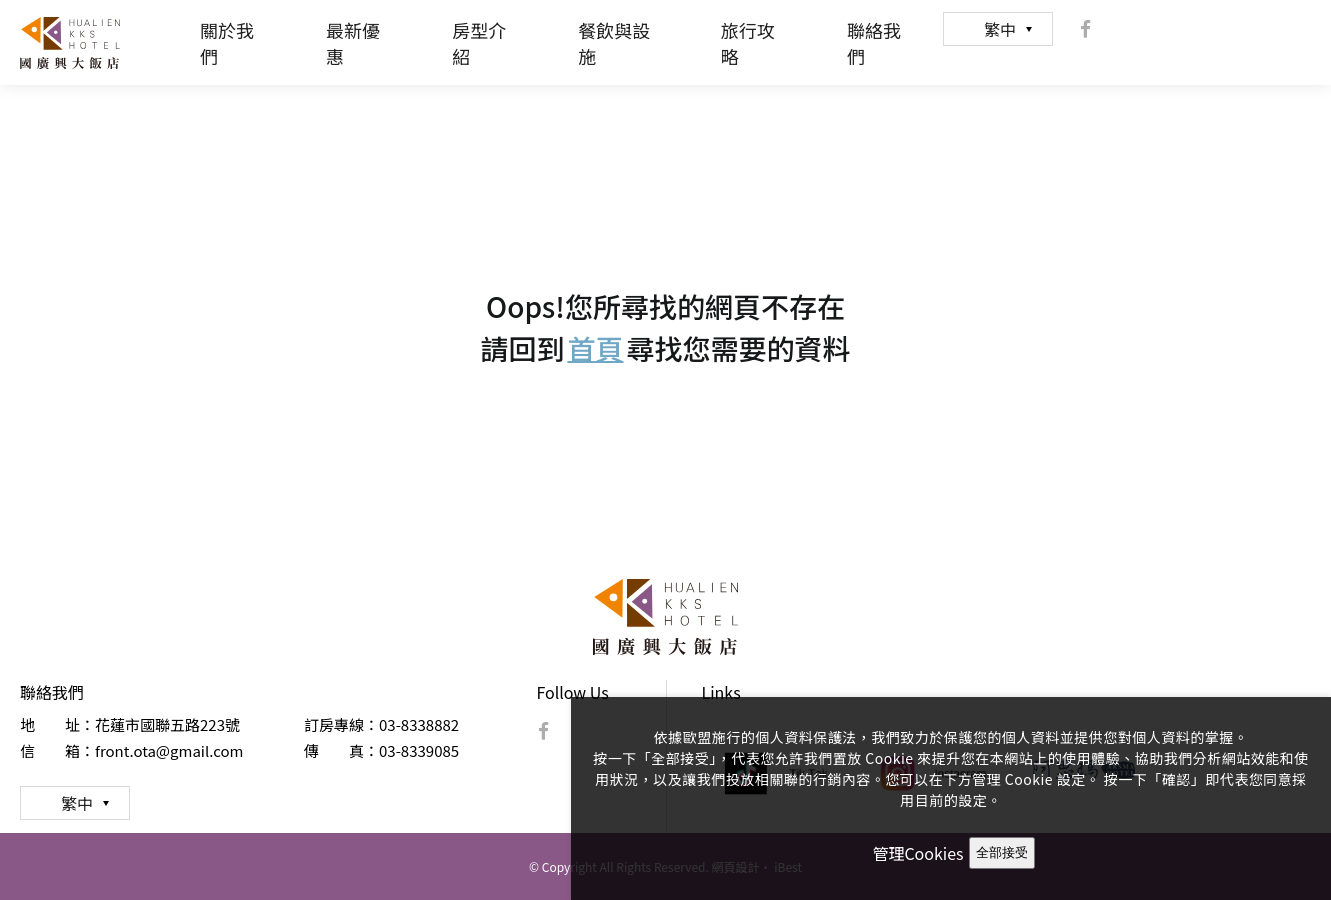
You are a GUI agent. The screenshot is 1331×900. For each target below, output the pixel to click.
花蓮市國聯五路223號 (167, 724)
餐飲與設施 (614, 43)
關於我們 (227, 43)
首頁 (595, 348)
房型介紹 (479, 43)
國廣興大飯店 (70, 42)
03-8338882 (419, 724)
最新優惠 (353, 43)
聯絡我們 (874, 43)
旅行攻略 (748, 43)
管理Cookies (917, 853)
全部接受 (1002, 852)
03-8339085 (419, 750)
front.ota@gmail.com (169, 750)
